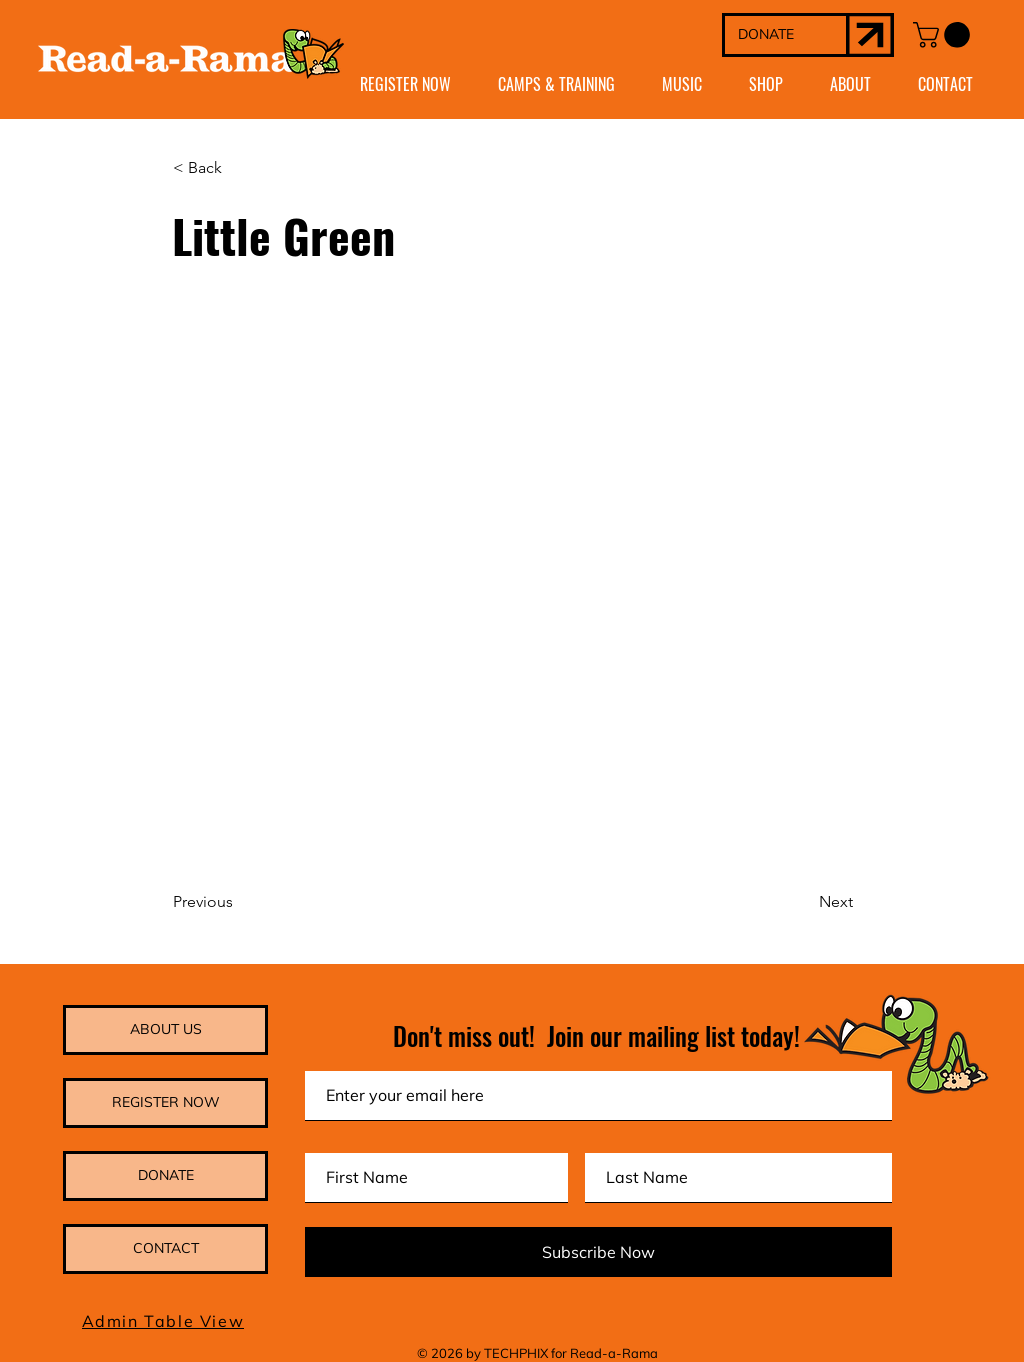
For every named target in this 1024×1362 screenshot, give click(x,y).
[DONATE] (785, 35)
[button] (944, 35)
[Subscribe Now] (598, 1252)
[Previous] (239, 902)
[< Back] (239, 169)
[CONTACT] (165, 1249)
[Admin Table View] (165, 1321)
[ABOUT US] (165, 1030)
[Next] (803, 902)
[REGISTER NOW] (165, 1103)
